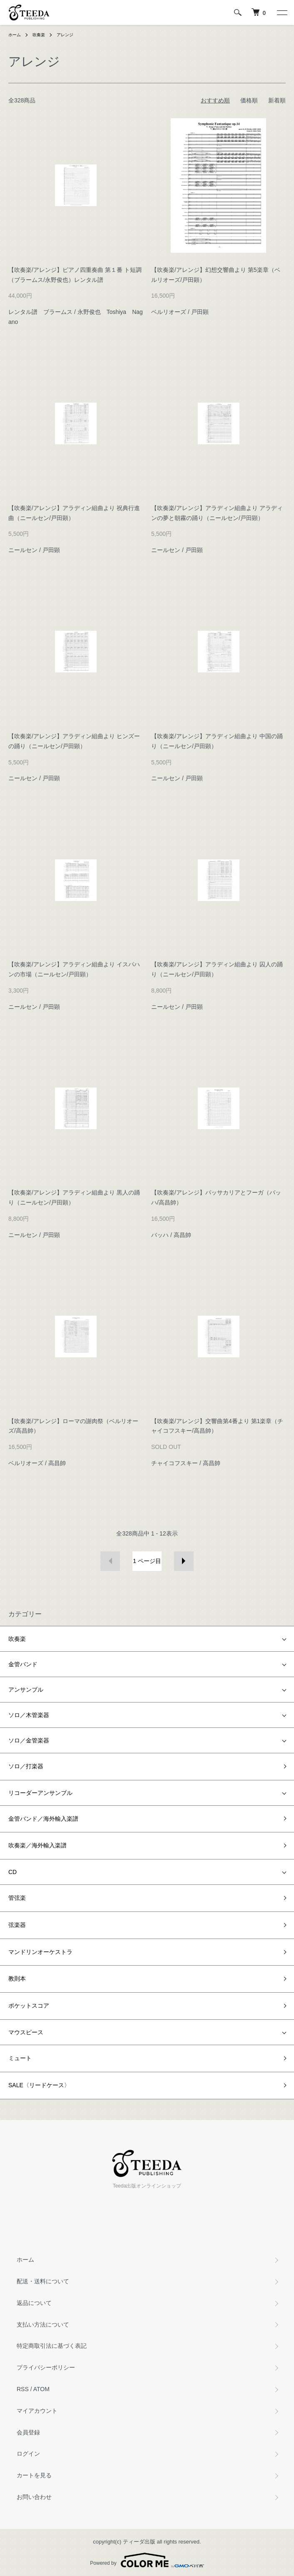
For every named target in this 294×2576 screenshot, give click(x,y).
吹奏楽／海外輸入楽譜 (37, 1845)
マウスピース (25, 2032)
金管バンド (22, 1664)
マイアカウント (37, 2410)
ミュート (20, 2058)
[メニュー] (281, 12)
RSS (23, 2389)
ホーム (14, 34)
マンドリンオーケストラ (40, 1952)
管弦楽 (17, 1897)
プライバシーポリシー (46, 2367)
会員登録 (28, 2432)
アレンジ (65, 34)
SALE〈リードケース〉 (39, 2085)
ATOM (41, 2389)
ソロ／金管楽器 (28, 1740)
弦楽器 (17, 1924)
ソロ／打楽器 (25, 1766)
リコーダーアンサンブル (40, 1793)
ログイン (28, 2453)
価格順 (249, 100)
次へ (184, 1561)
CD (12, 1872)
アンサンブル (25, 1689)
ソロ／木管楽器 (28, 1715)
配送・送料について (43, 2281)
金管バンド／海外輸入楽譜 (43, 1818)
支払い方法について (43, 2324)
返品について (34, 2303)
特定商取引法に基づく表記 (52, 2345)
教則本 (17, 1978)
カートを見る (34, 2475)
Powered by (147, 2560)
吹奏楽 (38, 34)
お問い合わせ (34, 2497)
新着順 (277, 100)
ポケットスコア (28, 2005)
